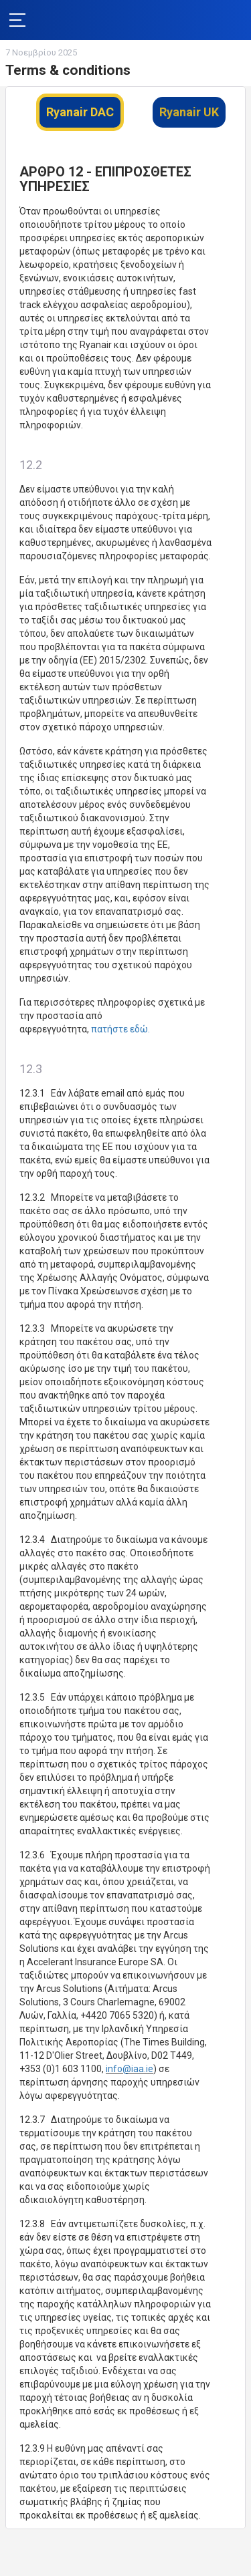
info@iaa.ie (129, 2068)
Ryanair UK (189, 112)
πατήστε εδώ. (120, 1029)
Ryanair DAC (80, 112)
